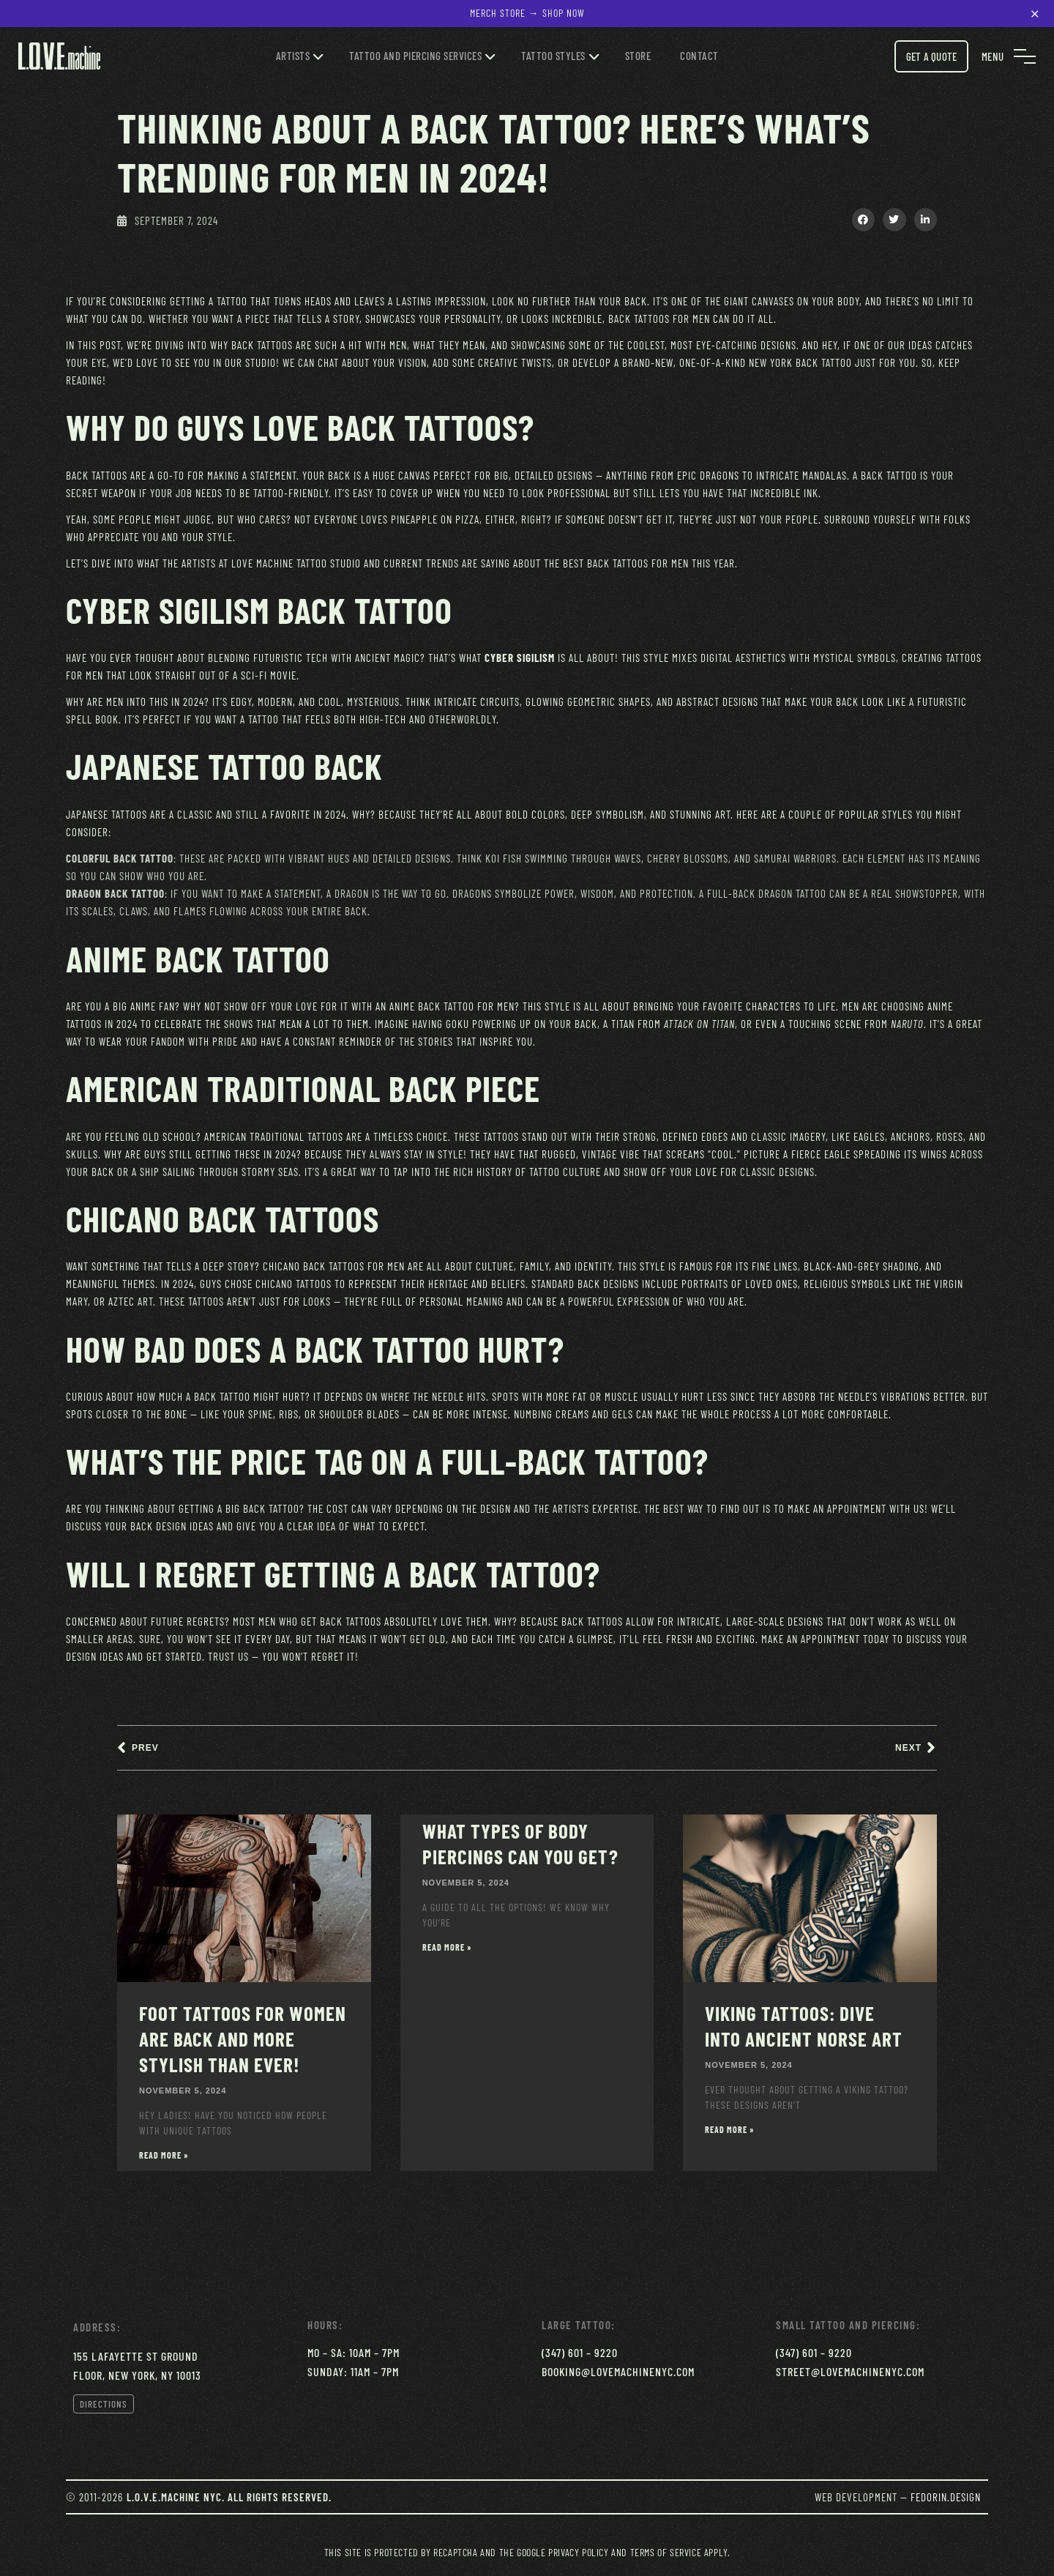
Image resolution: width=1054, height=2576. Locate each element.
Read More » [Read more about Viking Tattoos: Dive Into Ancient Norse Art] (730, 2129)
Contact (699, 55)
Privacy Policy (578, 2552)
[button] (863, 219)
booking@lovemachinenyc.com (618, 2371)
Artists (293, 55)
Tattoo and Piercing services (415, 55)
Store (638, 55)
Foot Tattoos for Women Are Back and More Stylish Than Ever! (242, 2038)
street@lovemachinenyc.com (850, 2371)
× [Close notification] (1035, 12)
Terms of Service (666, 2552)
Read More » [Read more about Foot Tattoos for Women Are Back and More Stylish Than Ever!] (164, 2155)
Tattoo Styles (553, 55)
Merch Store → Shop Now (527, 13)
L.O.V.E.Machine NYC (174, 2497)
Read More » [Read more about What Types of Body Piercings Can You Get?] (447, 1947)
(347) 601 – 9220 (580, 2352)
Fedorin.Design (946, 2497)
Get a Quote (931, 56)
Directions (103, 2404)
